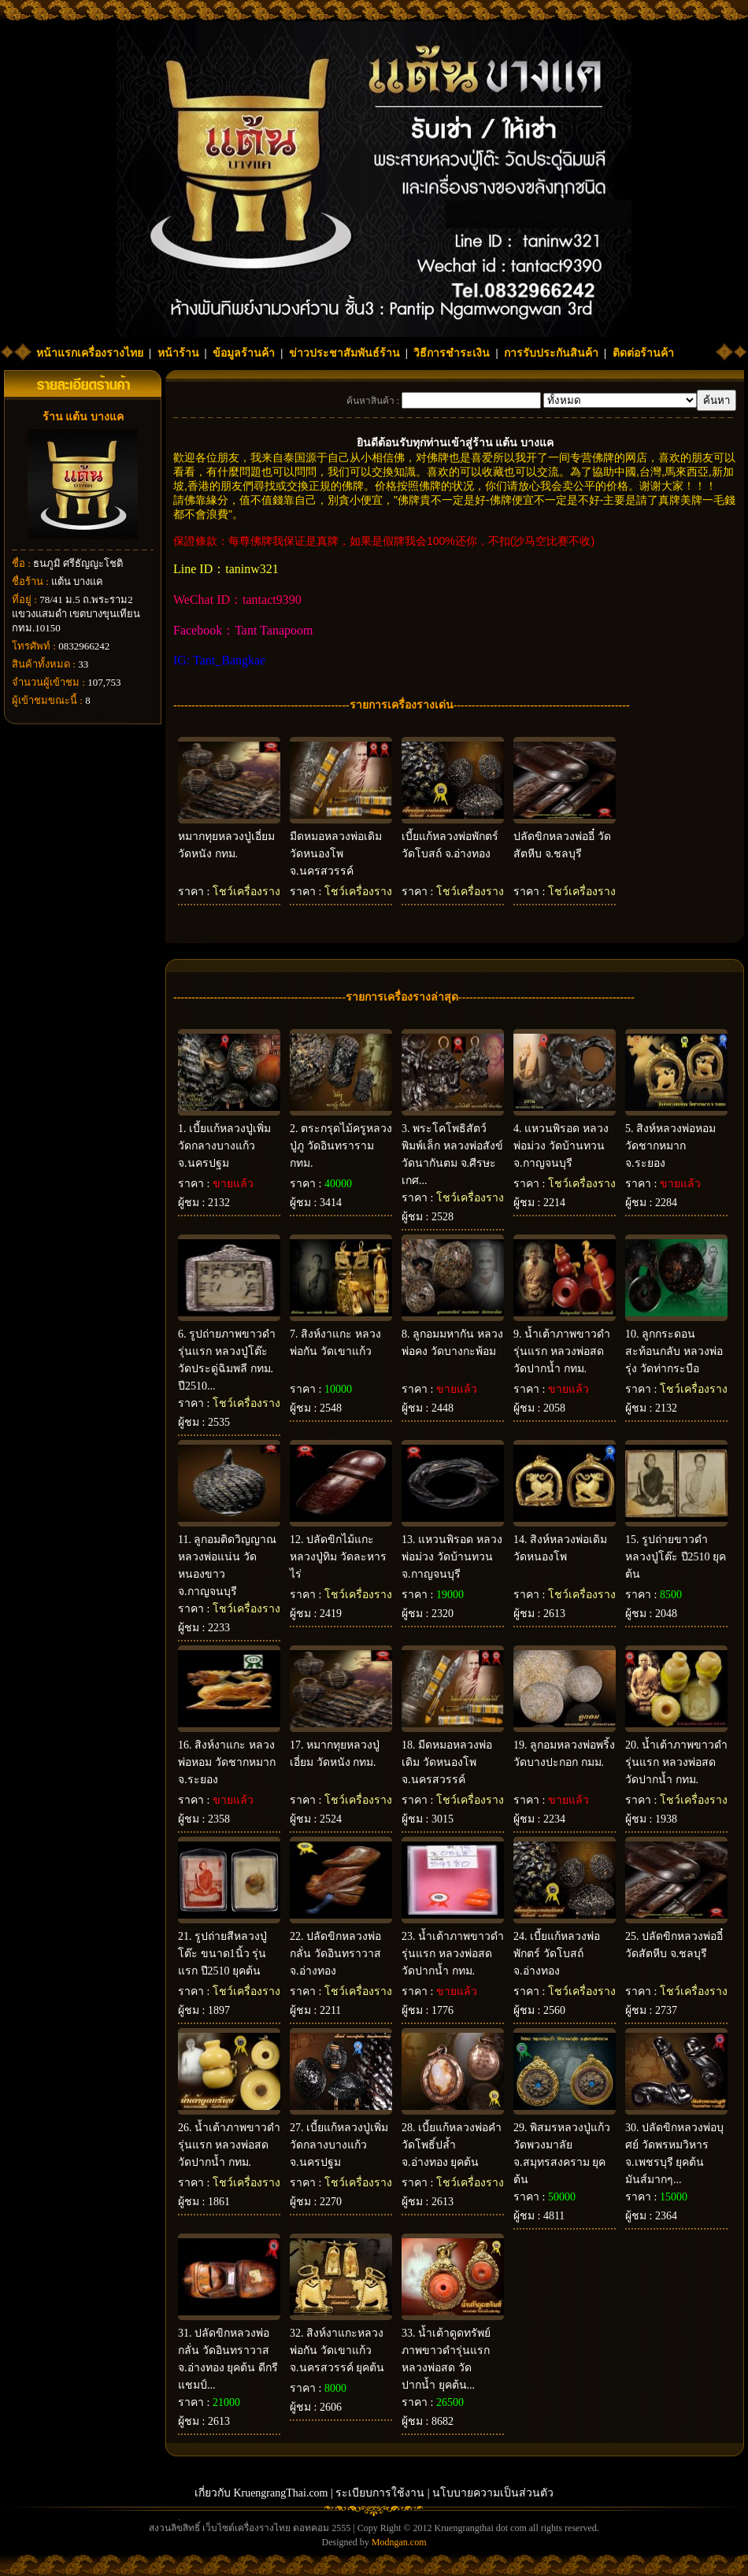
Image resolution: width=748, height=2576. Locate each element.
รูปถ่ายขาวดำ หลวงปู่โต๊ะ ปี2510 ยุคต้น (675, 1557)
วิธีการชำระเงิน (451, 353)
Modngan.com (399, 2542)
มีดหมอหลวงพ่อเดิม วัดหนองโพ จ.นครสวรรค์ (336, 854)
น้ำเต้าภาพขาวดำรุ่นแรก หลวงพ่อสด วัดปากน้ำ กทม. (676, 1762)
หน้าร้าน (178, 353)
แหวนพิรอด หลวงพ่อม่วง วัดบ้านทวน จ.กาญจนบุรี (561, 1146)
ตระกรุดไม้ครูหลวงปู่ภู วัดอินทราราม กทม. (341, 1146)
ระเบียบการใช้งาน (379, 2493)
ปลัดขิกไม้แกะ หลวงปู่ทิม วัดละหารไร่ (338, 1557)
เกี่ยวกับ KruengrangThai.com (261, 2493)
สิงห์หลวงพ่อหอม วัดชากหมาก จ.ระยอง (670, 1146)
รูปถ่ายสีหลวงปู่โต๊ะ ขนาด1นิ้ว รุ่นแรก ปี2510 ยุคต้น (222, 1953)
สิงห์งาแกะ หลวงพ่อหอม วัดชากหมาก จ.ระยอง (227, 1762)
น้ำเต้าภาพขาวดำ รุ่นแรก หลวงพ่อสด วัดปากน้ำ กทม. (561, 1351)
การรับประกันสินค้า (551, 353)
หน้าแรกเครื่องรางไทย (89, 353)
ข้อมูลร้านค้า (244, 353)
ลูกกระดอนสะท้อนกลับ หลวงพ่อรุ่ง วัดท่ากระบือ (674, 1351)
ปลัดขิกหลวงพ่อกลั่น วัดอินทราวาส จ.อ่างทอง (335, 1953)
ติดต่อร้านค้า (643, 353)
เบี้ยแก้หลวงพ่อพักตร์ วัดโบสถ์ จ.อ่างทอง (556, 1953)
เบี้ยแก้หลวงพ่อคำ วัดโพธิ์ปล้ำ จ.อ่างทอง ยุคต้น (452, 2145)
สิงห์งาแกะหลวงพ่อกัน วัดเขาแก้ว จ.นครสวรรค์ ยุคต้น (337, 2350)
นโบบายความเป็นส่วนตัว (493, 2493)
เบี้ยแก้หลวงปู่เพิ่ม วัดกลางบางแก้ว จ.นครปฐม (224, 1146)
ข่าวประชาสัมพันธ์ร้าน (344, 353)
